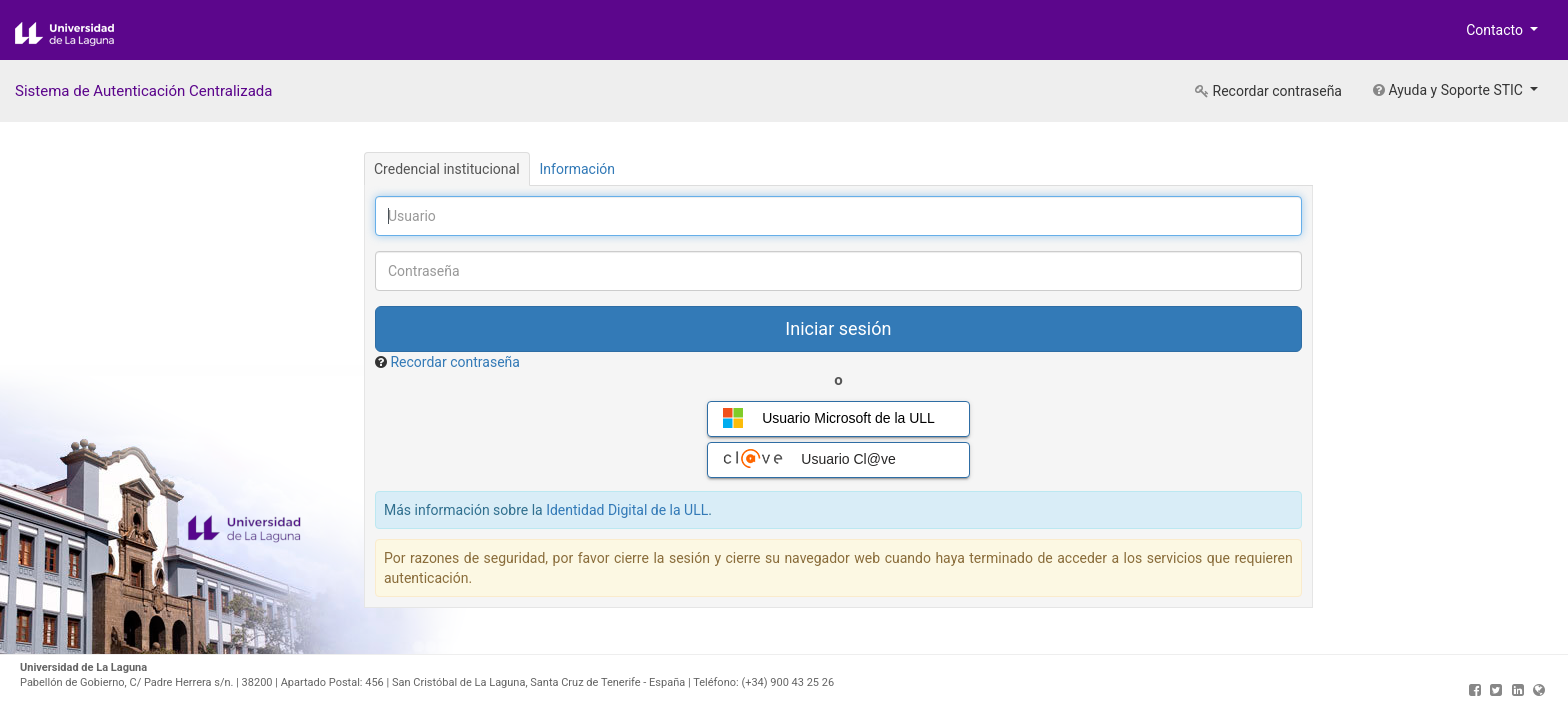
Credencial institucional (447, 169)
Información (577, 169)
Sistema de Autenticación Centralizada (143, 91)
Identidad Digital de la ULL (627, 510)
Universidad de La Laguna (80, 34)
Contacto (1496, 30)
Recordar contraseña (1268, 91)
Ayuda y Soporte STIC (1449, 90)
